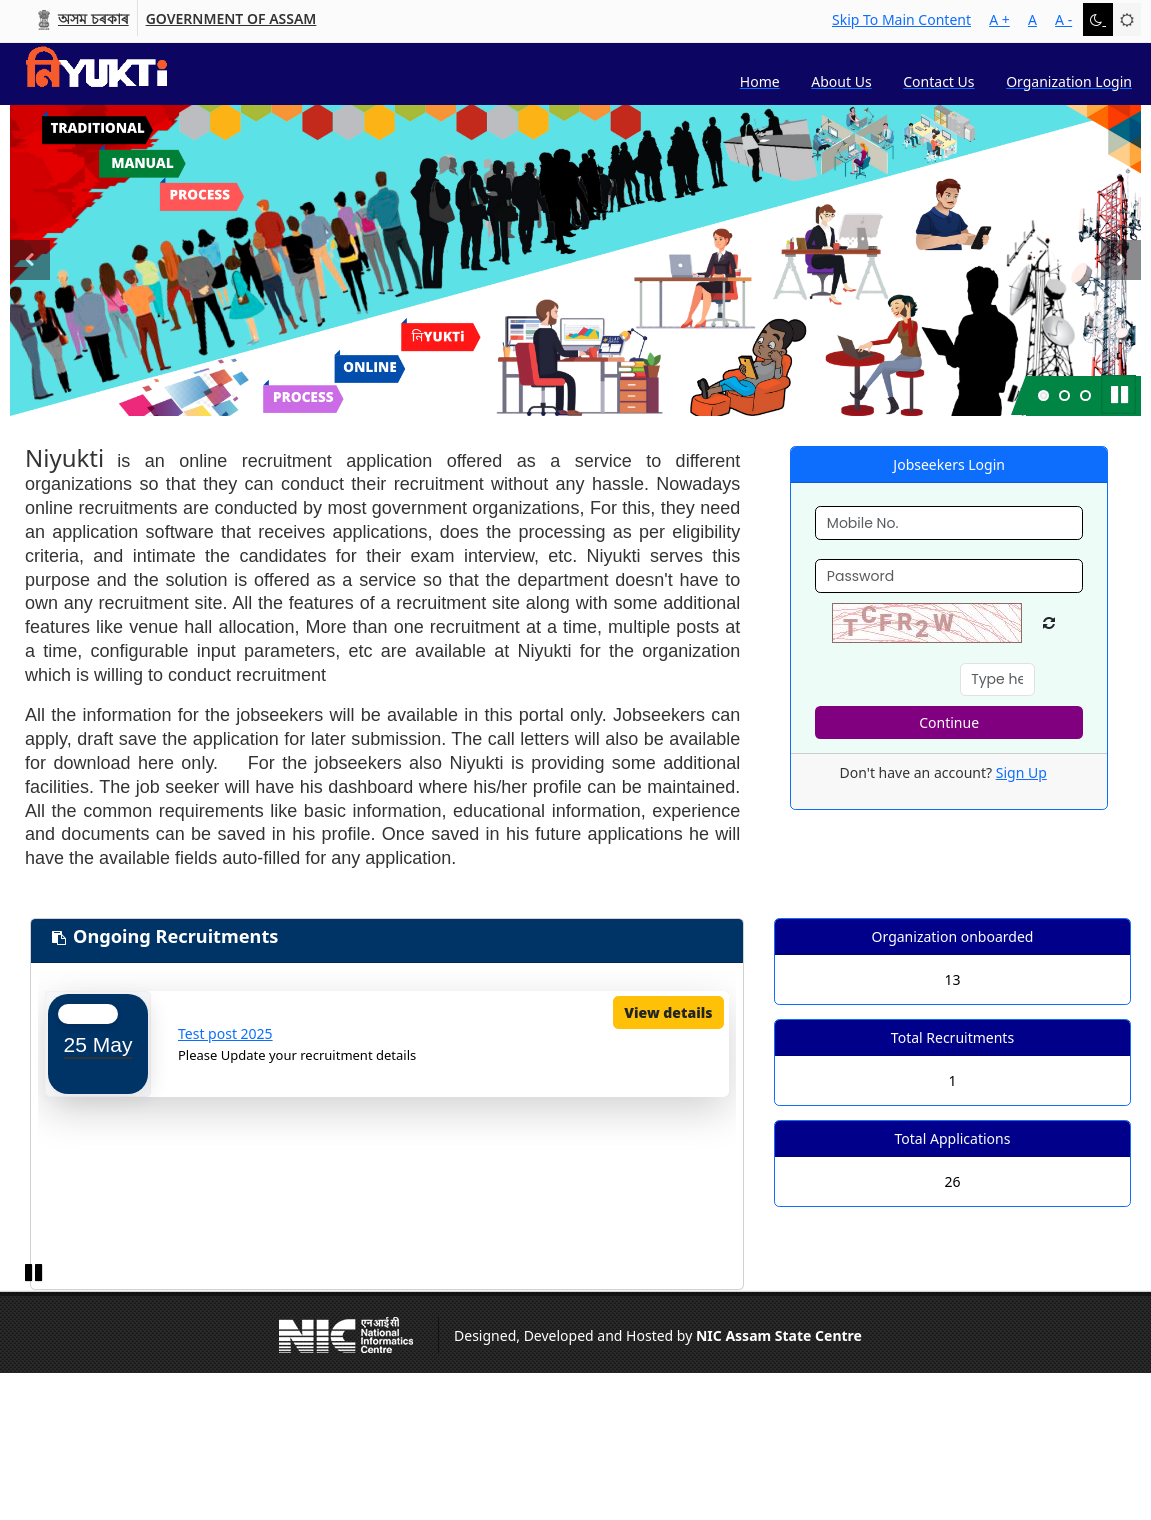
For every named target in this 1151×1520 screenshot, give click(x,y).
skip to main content (901, 19)
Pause (1121, 392)
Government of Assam (231, 19)
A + (999, 19)
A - (1063, 19)
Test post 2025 (225, 1033)
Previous (30, 283)
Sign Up (1021, 772)
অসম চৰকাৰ (93, 19)
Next (1125, 283)
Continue (949, 722)
